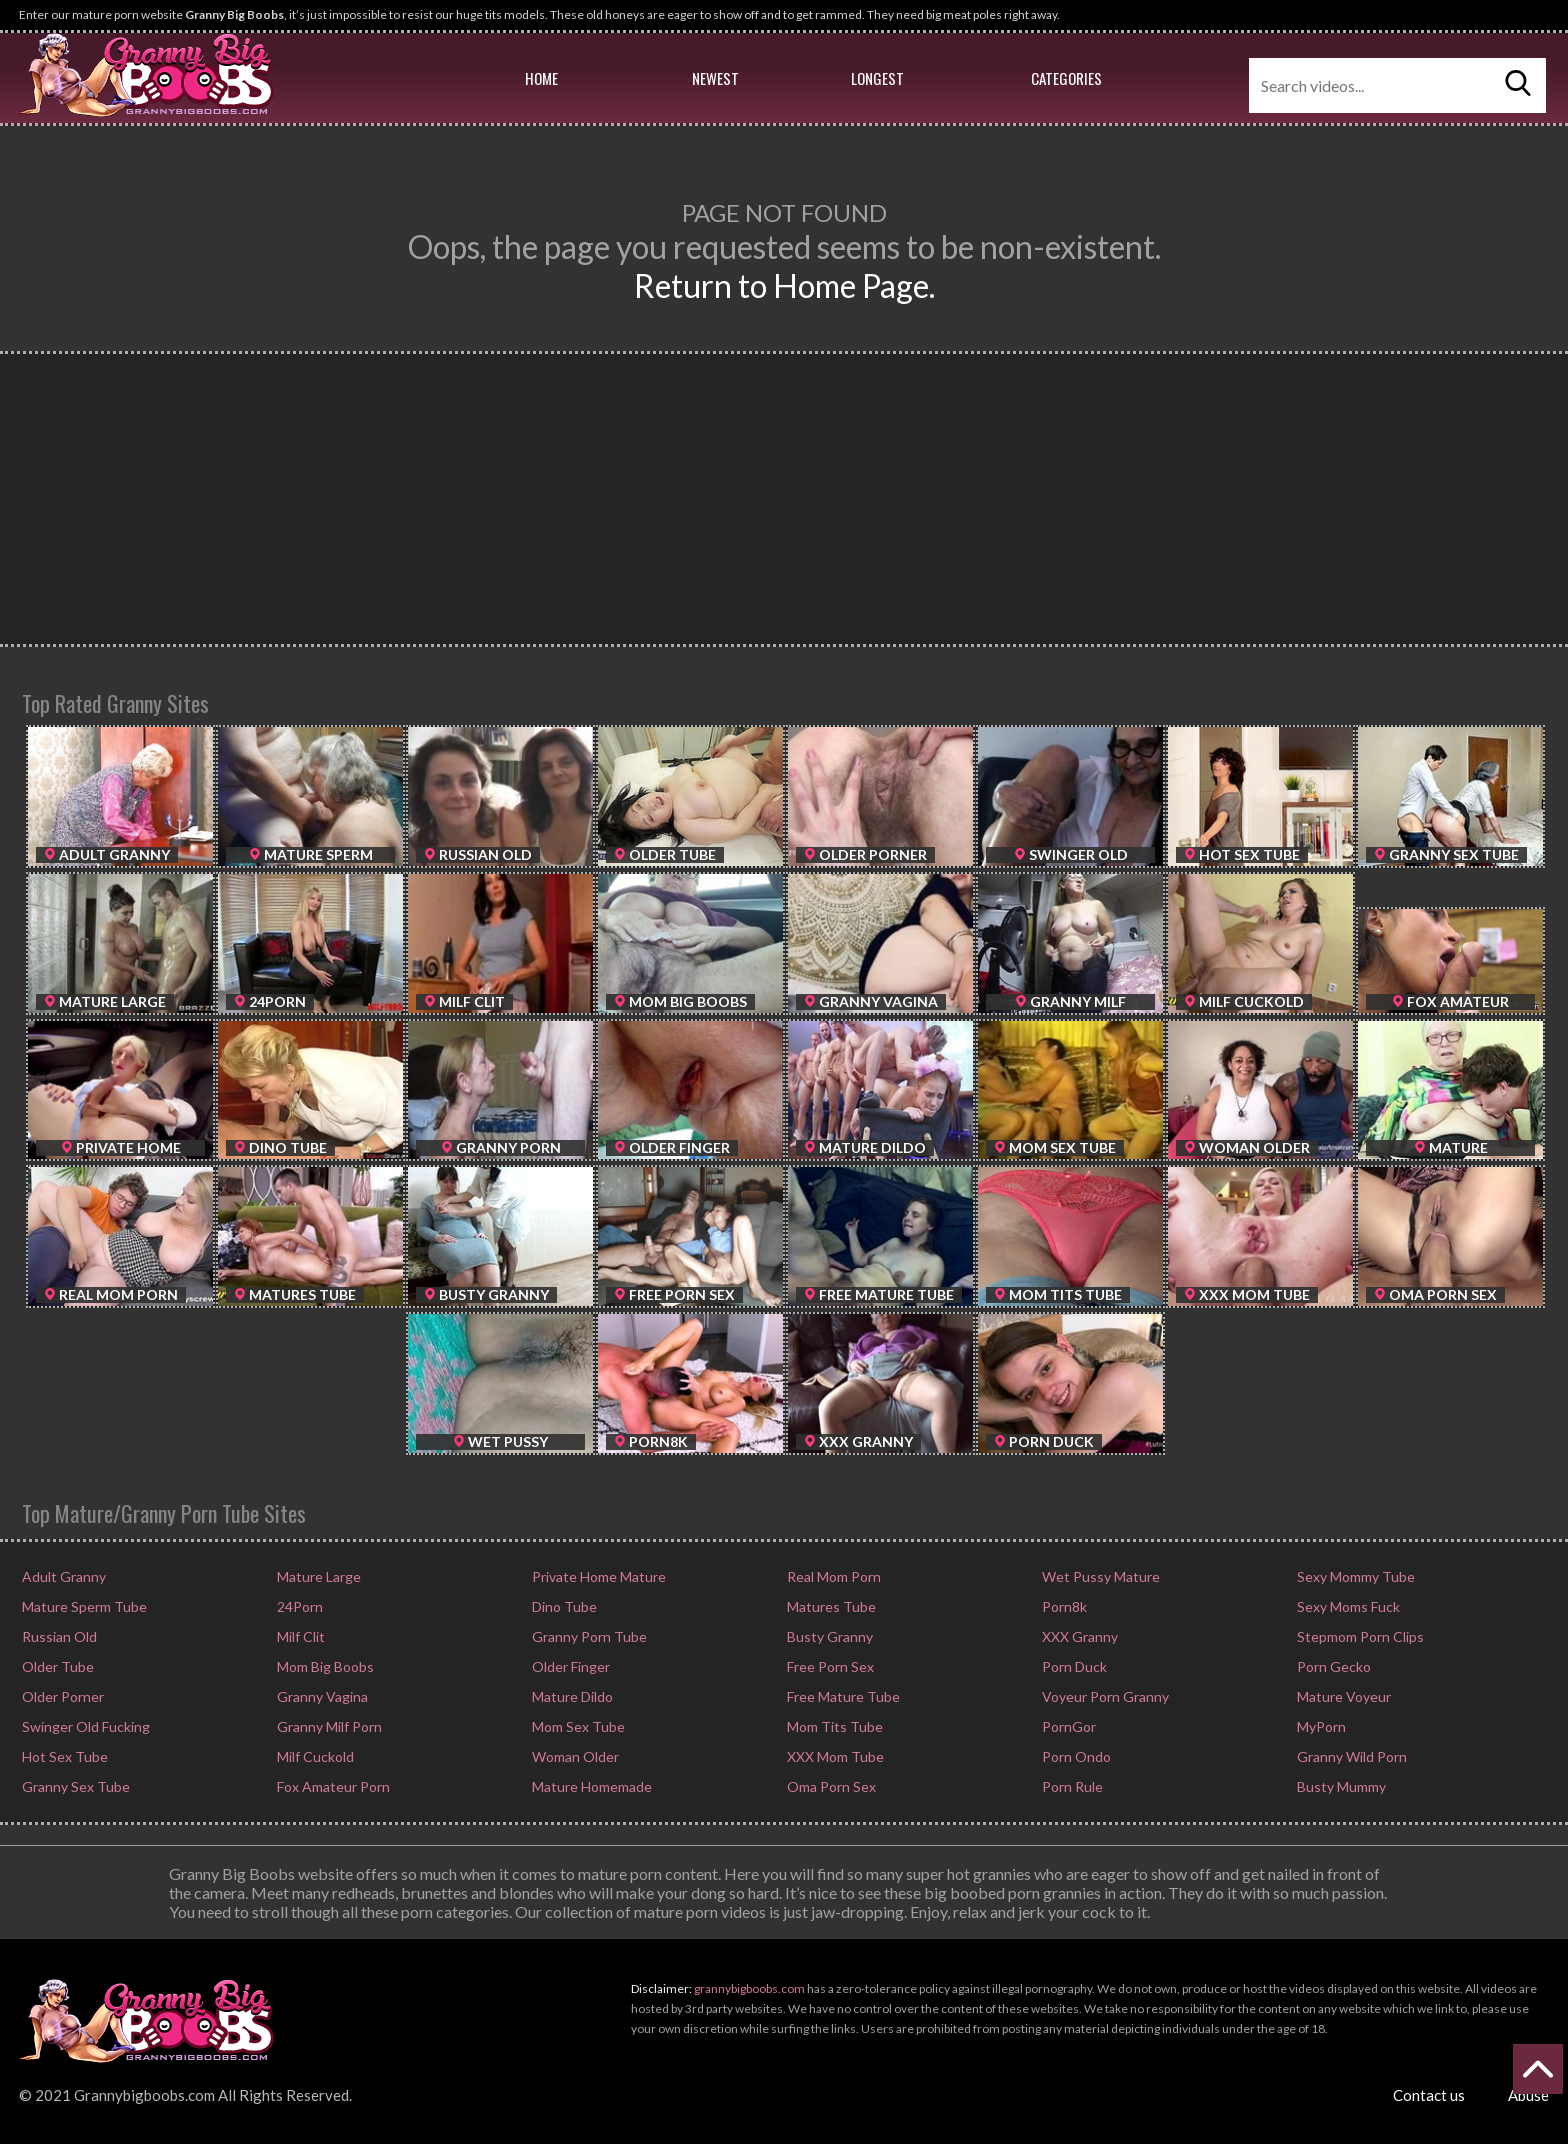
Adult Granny (62, 1576)
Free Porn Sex (829, 1666)
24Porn (298, 1606)
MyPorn (1320, 1726)
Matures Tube (830, 1606)
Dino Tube (563, 1606)
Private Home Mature (597, 1576)
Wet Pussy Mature (1099, 1576)
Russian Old (58, 1636)
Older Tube (56, 1666)
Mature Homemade (590, 1786)
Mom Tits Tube (833, 1726)
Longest (877, 78)
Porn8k (1063, 1606)
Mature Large (317, 1576)
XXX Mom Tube (834, 1756)
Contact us (1429, 2095)
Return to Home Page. (784, 285)
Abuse (1528, 2095)
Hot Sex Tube (63, 1756)
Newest (715, 78)
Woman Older (574, 1756)
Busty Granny (828, 1636)
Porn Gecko (1332, 1666)
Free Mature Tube (842, 1696)
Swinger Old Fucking (84, 1726)
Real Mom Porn (832, 1576)
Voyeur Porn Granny (1104, 1696)
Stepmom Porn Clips (1359, 1636)
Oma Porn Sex (830, 1786)
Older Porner (61, 1696)
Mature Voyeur (1342, 1696)
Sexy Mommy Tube (1354, 1576)
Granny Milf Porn (328, 1726)
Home (541, 78)
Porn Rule (1071, 1786)
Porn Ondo (1075, 1756)
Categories (1066, 78)
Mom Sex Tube (577, 1726)
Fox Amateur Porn (332, 1786)
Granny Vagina (321, 1696)
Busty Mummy (1340, 1786)
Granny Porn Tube (588, 1636)
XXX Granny (1078, 1636)
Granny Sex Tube (74, 1786)
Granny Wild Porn (1350, 1756)
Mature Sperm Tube (83, 1606)
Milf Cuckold (314, 1756)
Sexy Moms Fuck (1347, 1606)
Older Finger (569, 1666)
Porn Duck (1073, 1666)
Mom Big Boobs (324, 1666)
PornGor (1067, 1726)
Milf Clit (299, 1636)
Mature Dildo (571, 1696)
